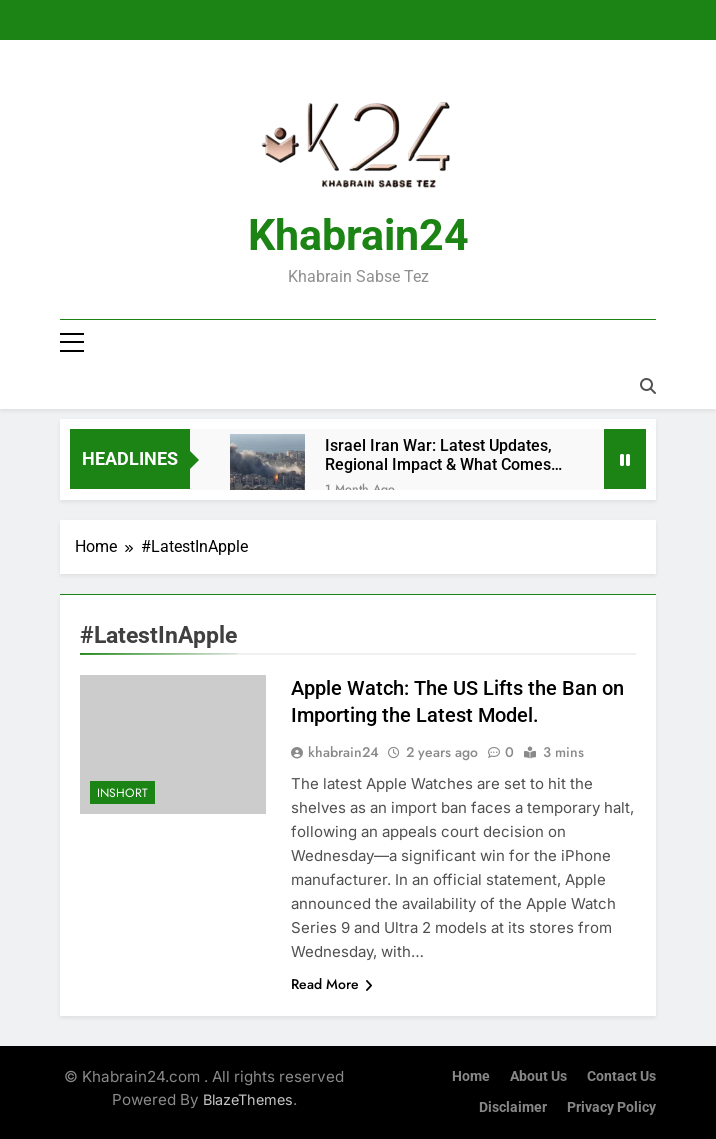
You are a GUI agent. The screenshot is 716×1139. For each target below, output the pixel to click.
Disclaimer (513, 1107)
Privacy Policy (611, 1107)
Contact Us (621, 1076)
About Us (538, 1076)
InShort (122, 793)
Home (471, 1076)
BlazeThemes (248, 1099)
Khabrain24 (358, 235)
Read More (332, 984)
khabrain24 (343, 752)
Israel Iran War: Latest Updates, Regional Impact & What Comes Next (438, 455)
